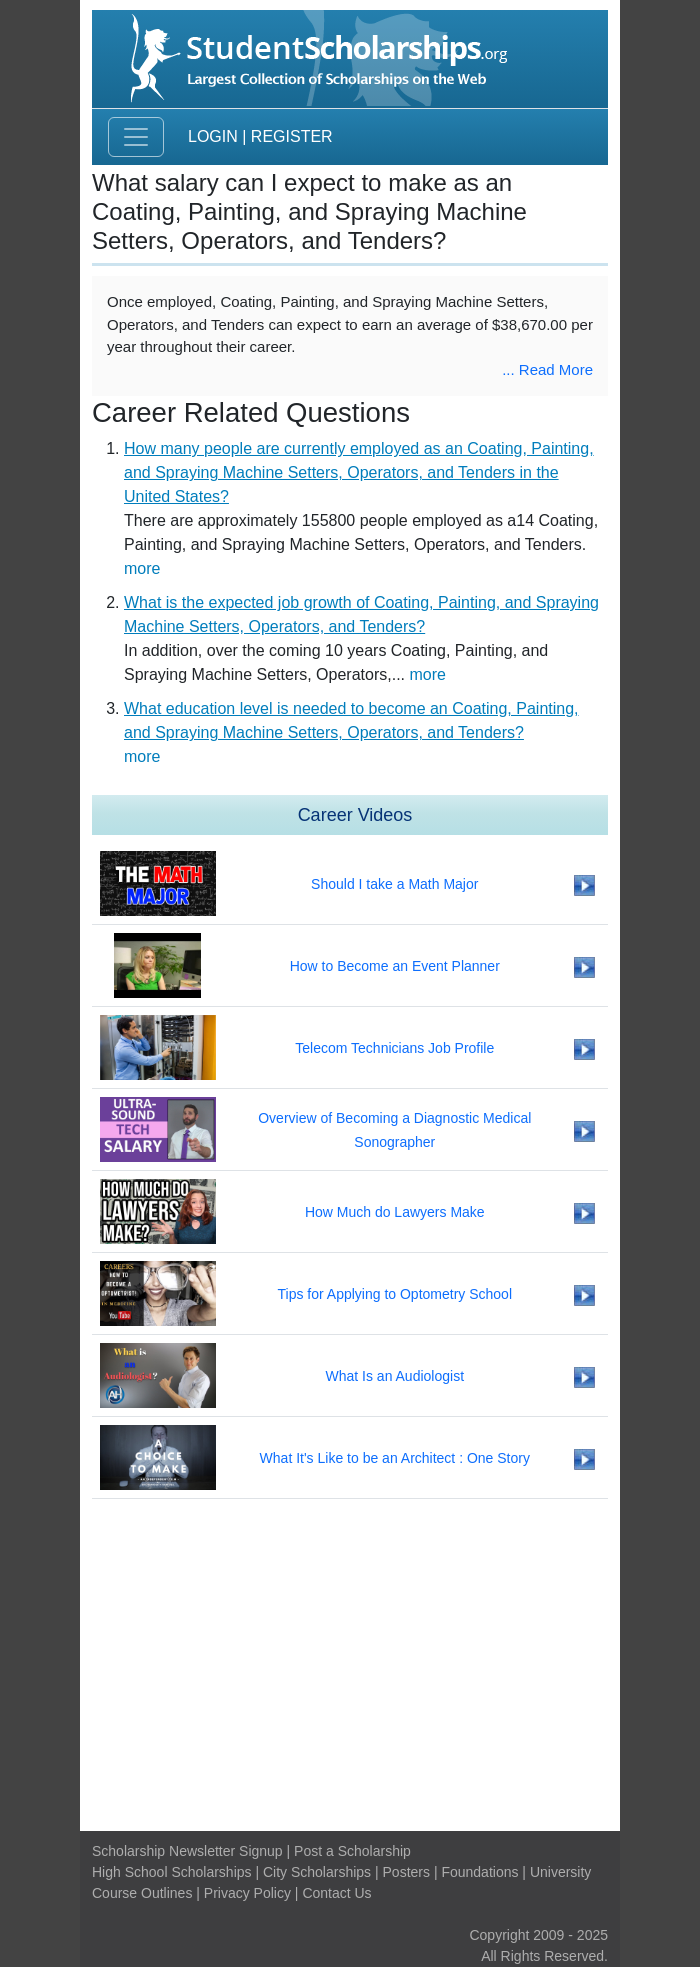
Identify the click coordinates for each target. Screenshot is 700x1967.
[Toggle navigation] (136, 137)
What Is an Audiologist (395, 1376)
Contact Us (336, 1893)
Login (213, 136)
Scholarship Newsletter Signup (187, 1851)
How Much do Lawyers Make (395, 1212)
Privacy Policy (247, 1893)
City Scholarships (317, 1872)
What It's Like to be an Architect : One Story (395, 1458)
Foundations (479, 1872)
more (142, 568)
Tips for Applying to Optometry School (395, 1294)
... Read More (547, 369)
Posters (406, 1872)
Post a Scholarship (352, 1851)
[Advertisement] (350, 1665)
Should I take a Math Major (394, 884)
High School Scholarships (172, 1872)
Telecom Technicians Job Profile (394, 1048)
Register (292, 136)
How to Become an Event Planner (395, 966)
